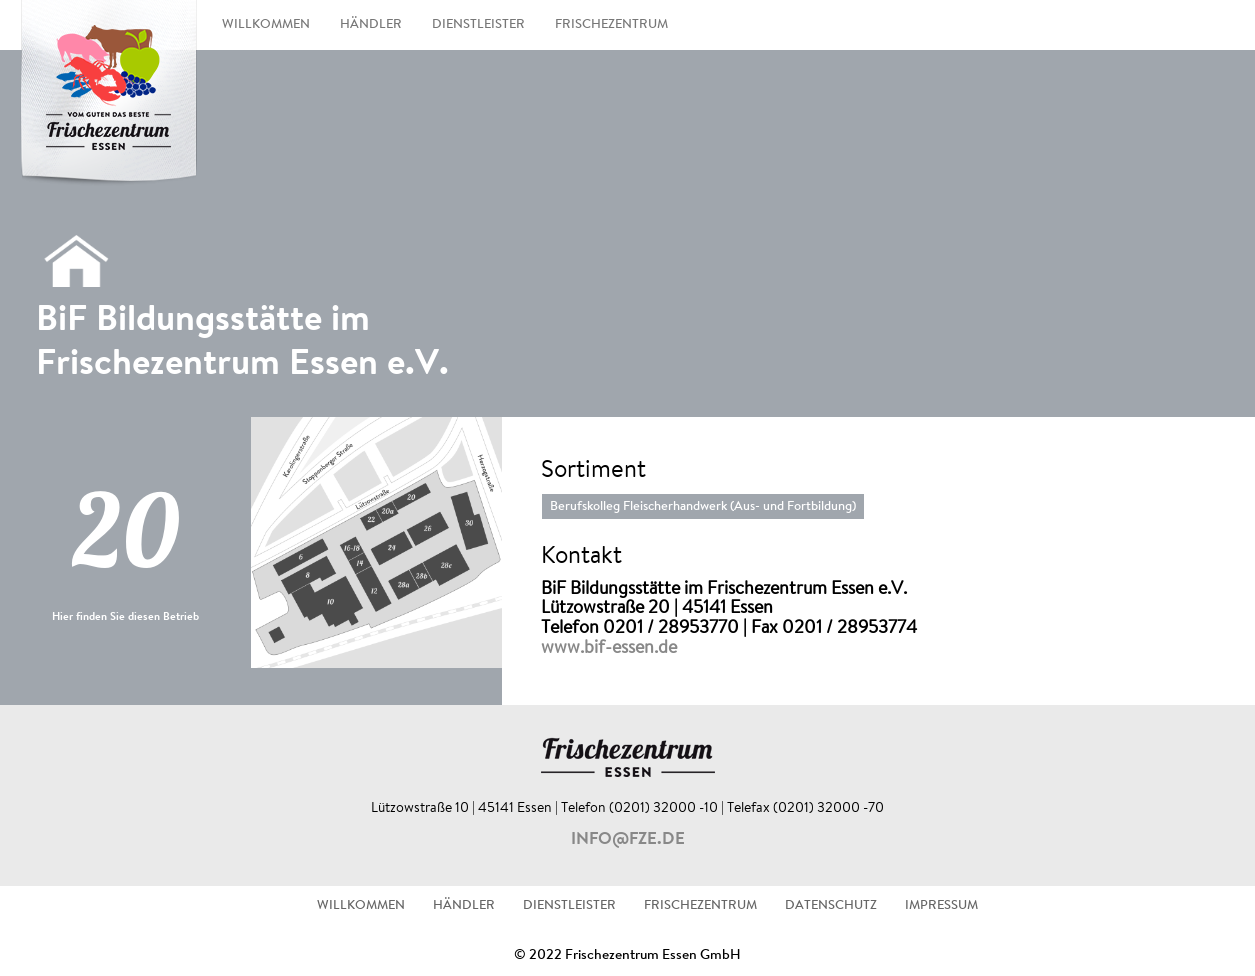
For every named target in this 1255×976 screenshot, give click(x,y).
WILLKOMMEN (266, 25)
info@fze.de (628, 840)
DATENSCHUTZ (831, 906)
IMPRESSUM (941, 906)
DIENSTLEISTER (478, 25)
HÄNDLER (371, 25)
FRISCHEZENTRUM (611, 25)
